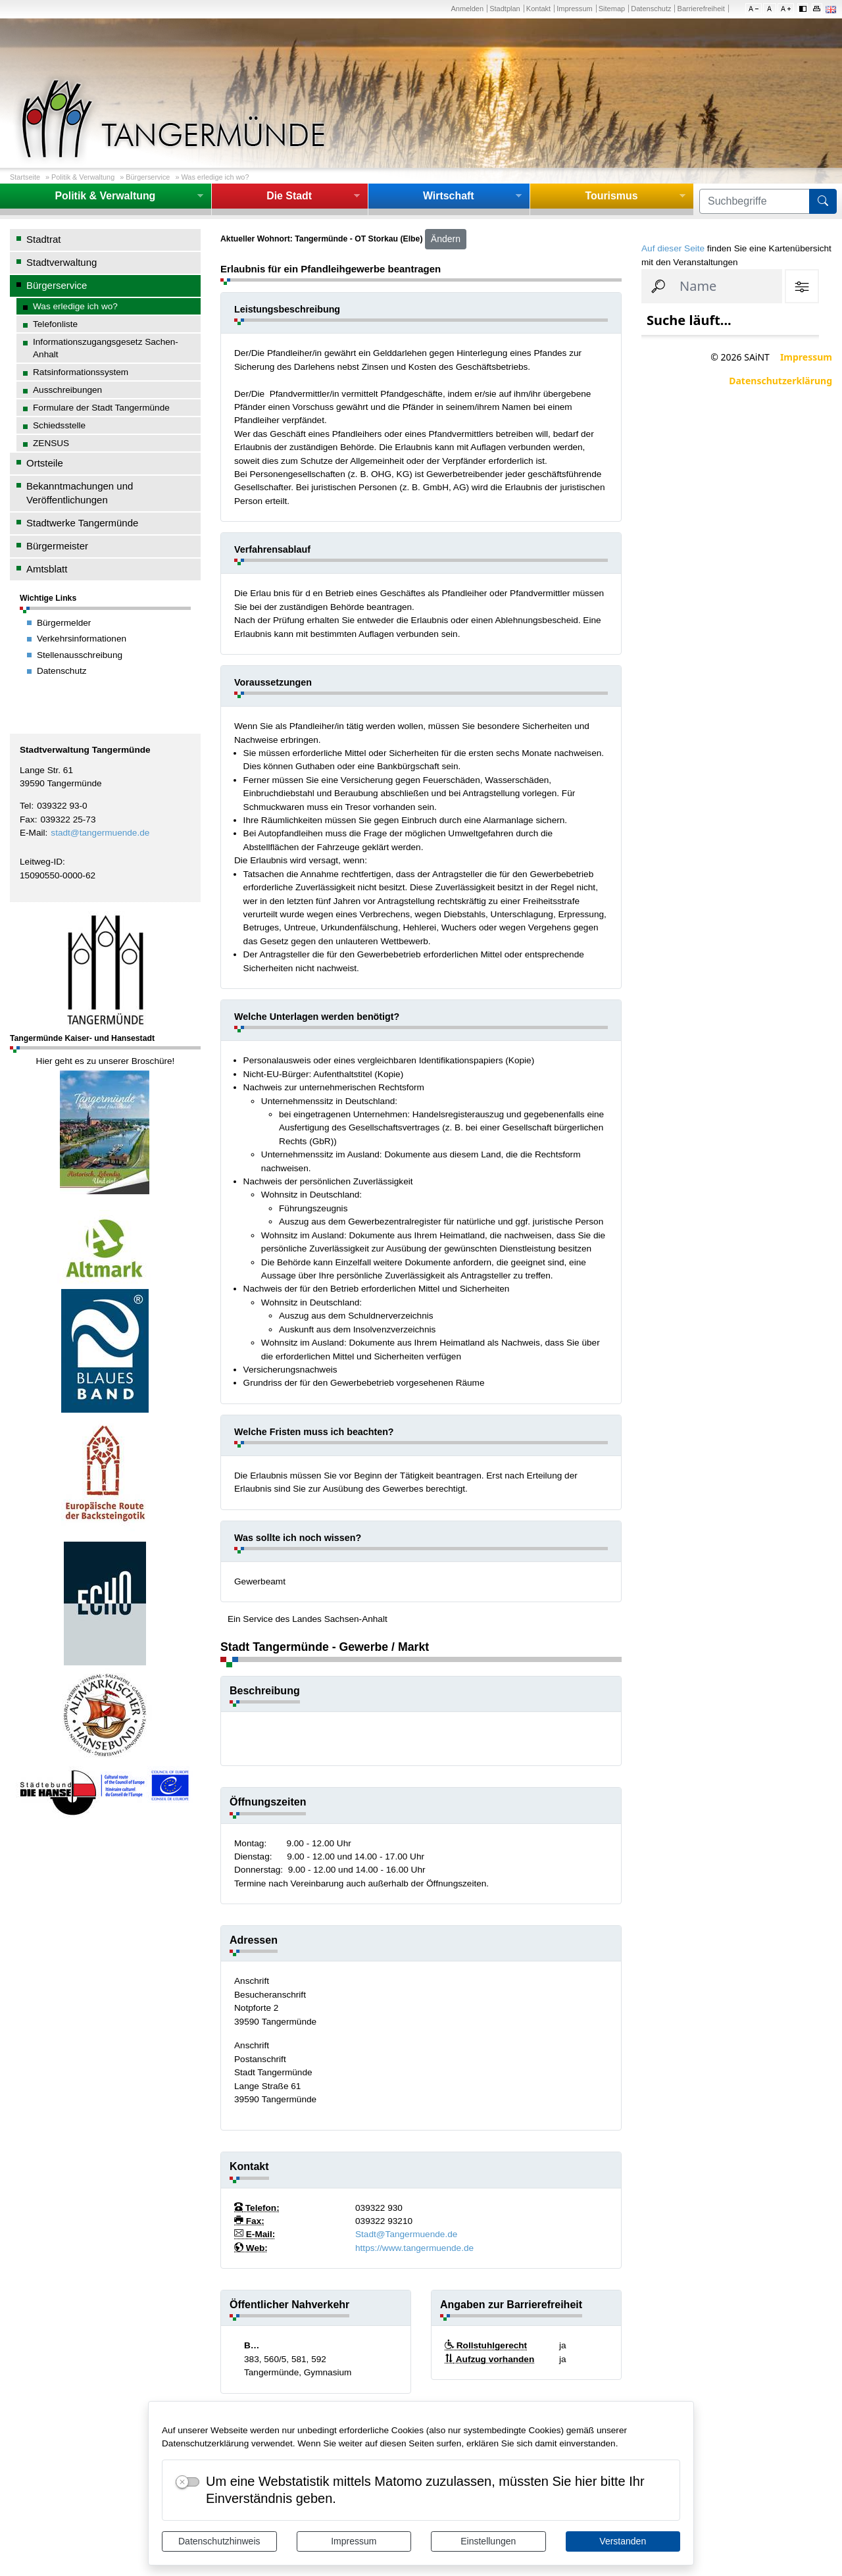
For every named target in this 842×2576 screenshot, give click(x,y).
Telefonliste (55, 324)
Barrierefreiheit (701, 9)
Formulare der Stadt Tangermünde (101, 408)
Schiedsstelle (59, 425)
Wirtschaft (448, 195)
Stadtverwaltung (61, 262)
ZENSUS (51, 443)
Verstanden (622, 2541)
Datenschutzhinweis (219, 2541)
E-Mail (32, 833)
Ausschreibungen (67, 390)
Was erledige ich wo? (215, 177)
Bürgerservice (148, 177)
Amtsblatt (46, 568)
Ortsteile (44, 462)
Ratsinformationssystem (80, 372)
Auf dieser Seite (673, 248)
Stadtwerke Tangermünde (82, 522)
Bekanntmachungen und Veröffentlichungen (79, 492)
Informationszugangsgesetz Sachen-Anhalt (105, 348)
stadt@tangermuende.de (100, 833)
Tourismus (611, 195)
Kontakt (538, 9)
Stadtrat (43, 239)
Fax (27, 819)
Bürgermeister (57, 545)
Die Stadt (289, 195)
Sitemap (612, 9)
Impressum (353, 2541)
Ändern (445, 239)
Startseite (25, 177)
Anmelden (467, 9)
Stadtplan (504, 9)
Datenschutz (651, 9)
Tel (25, 806)
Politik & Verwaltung (82, 177)
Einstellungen (488, 2541)
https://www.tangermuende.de (414, 2248)
